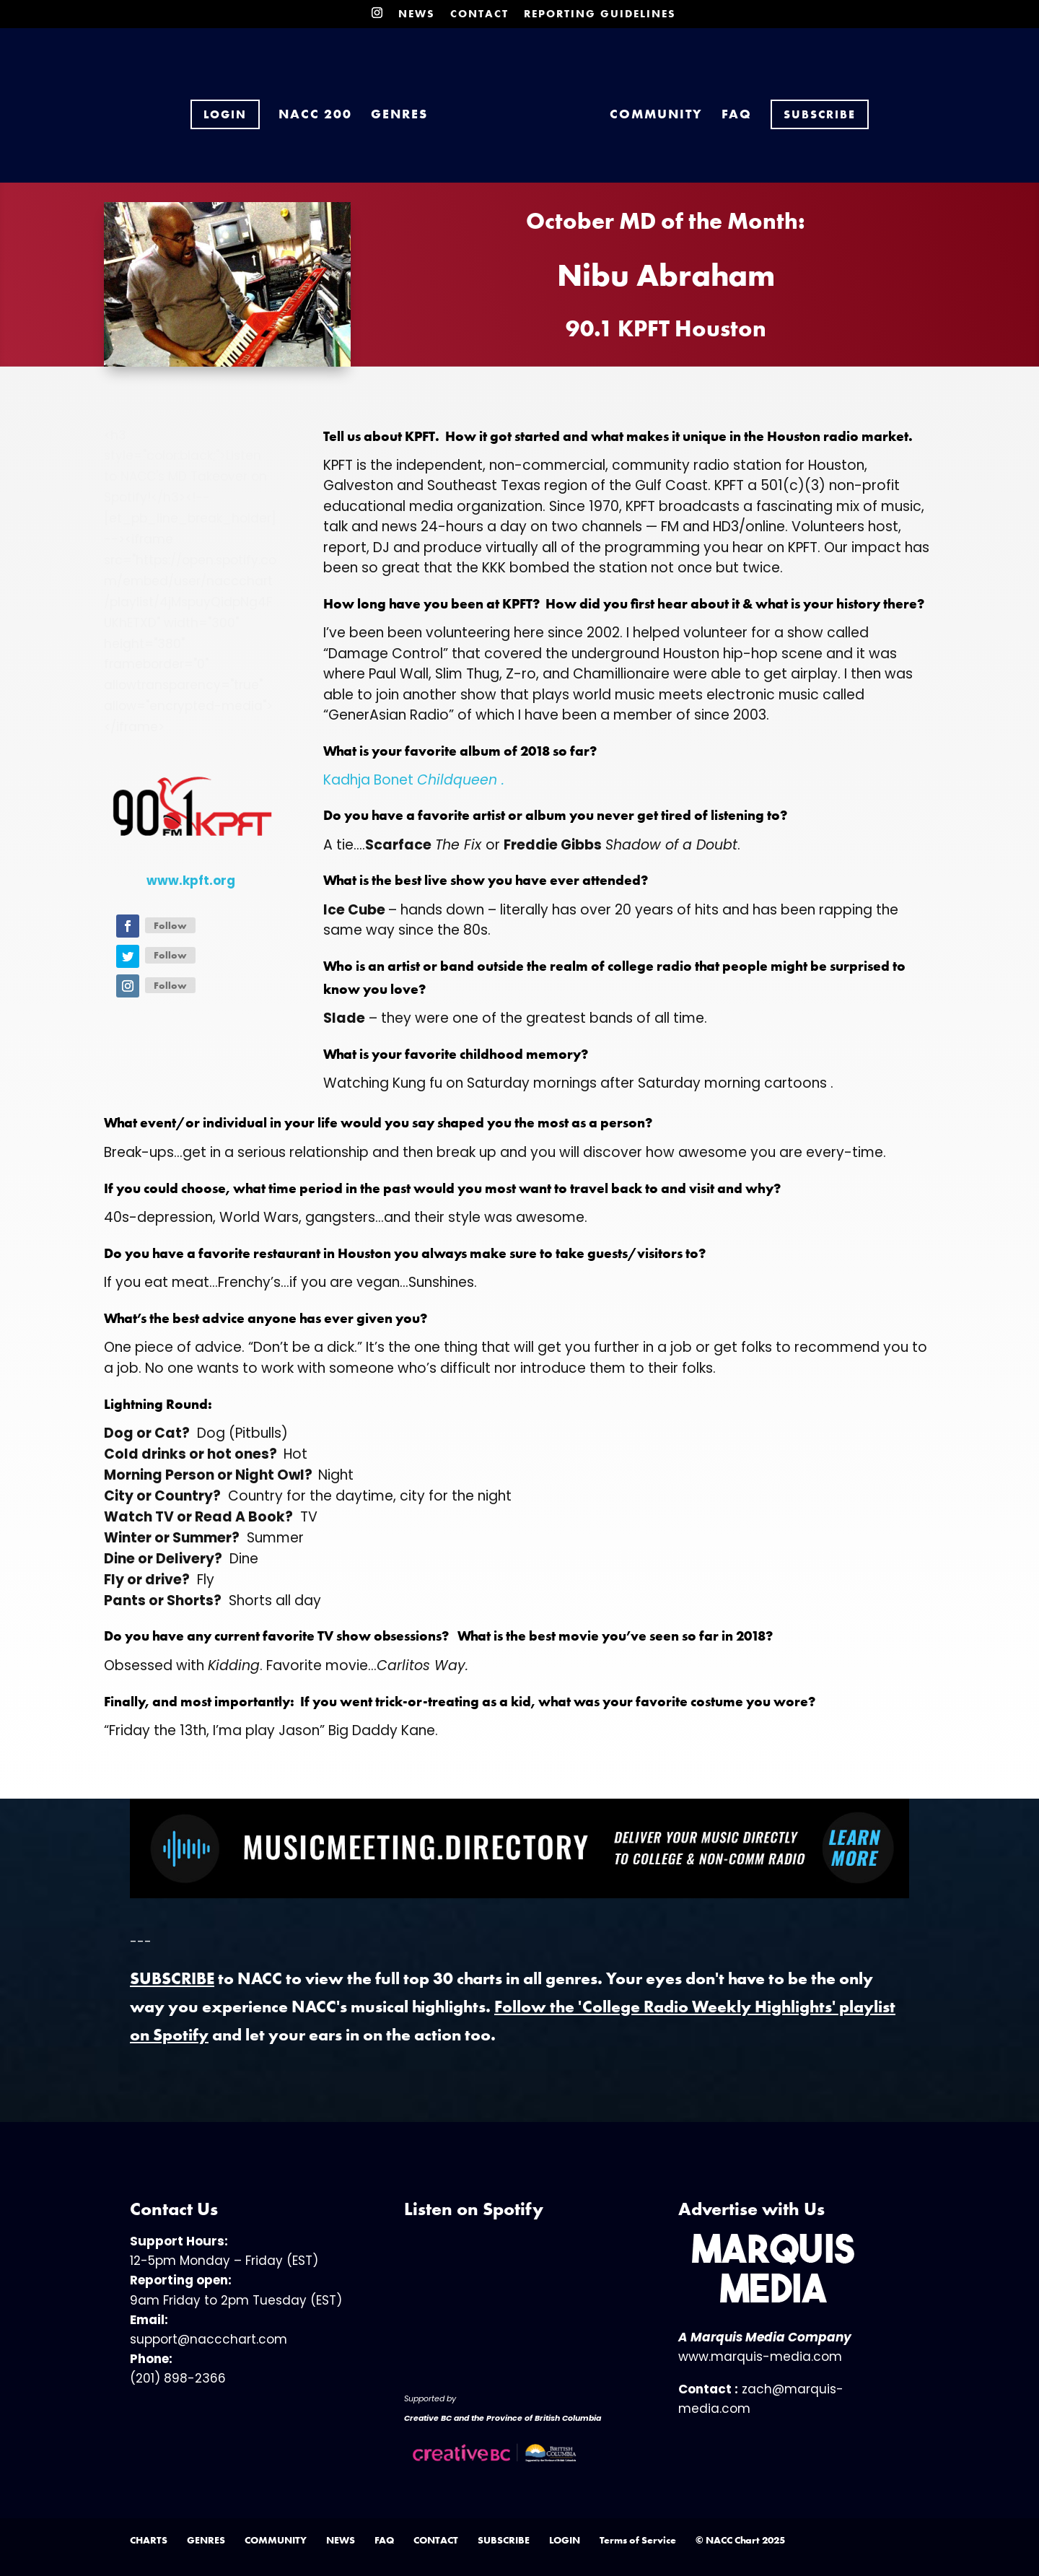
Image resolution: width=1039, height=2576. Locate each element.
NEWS (416, 15)
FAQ (717, 106)
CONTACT (479, 15)
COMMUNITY (636, 106)
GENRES (418, 106)
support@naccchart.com (208, 2339)
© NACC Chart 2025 (740, 2539)
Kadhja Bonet (413, 780)
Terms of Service (638, 2539)
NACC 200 (335, 106)
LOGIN (564, 2539)
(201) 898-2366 (178, 2378)
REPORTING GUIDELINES (600, 15)
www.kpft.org (190, 880)
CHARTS (148, 2539)
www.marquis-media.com (760, 2356)
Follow (170, 925)
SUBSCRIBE (504, 2539)
